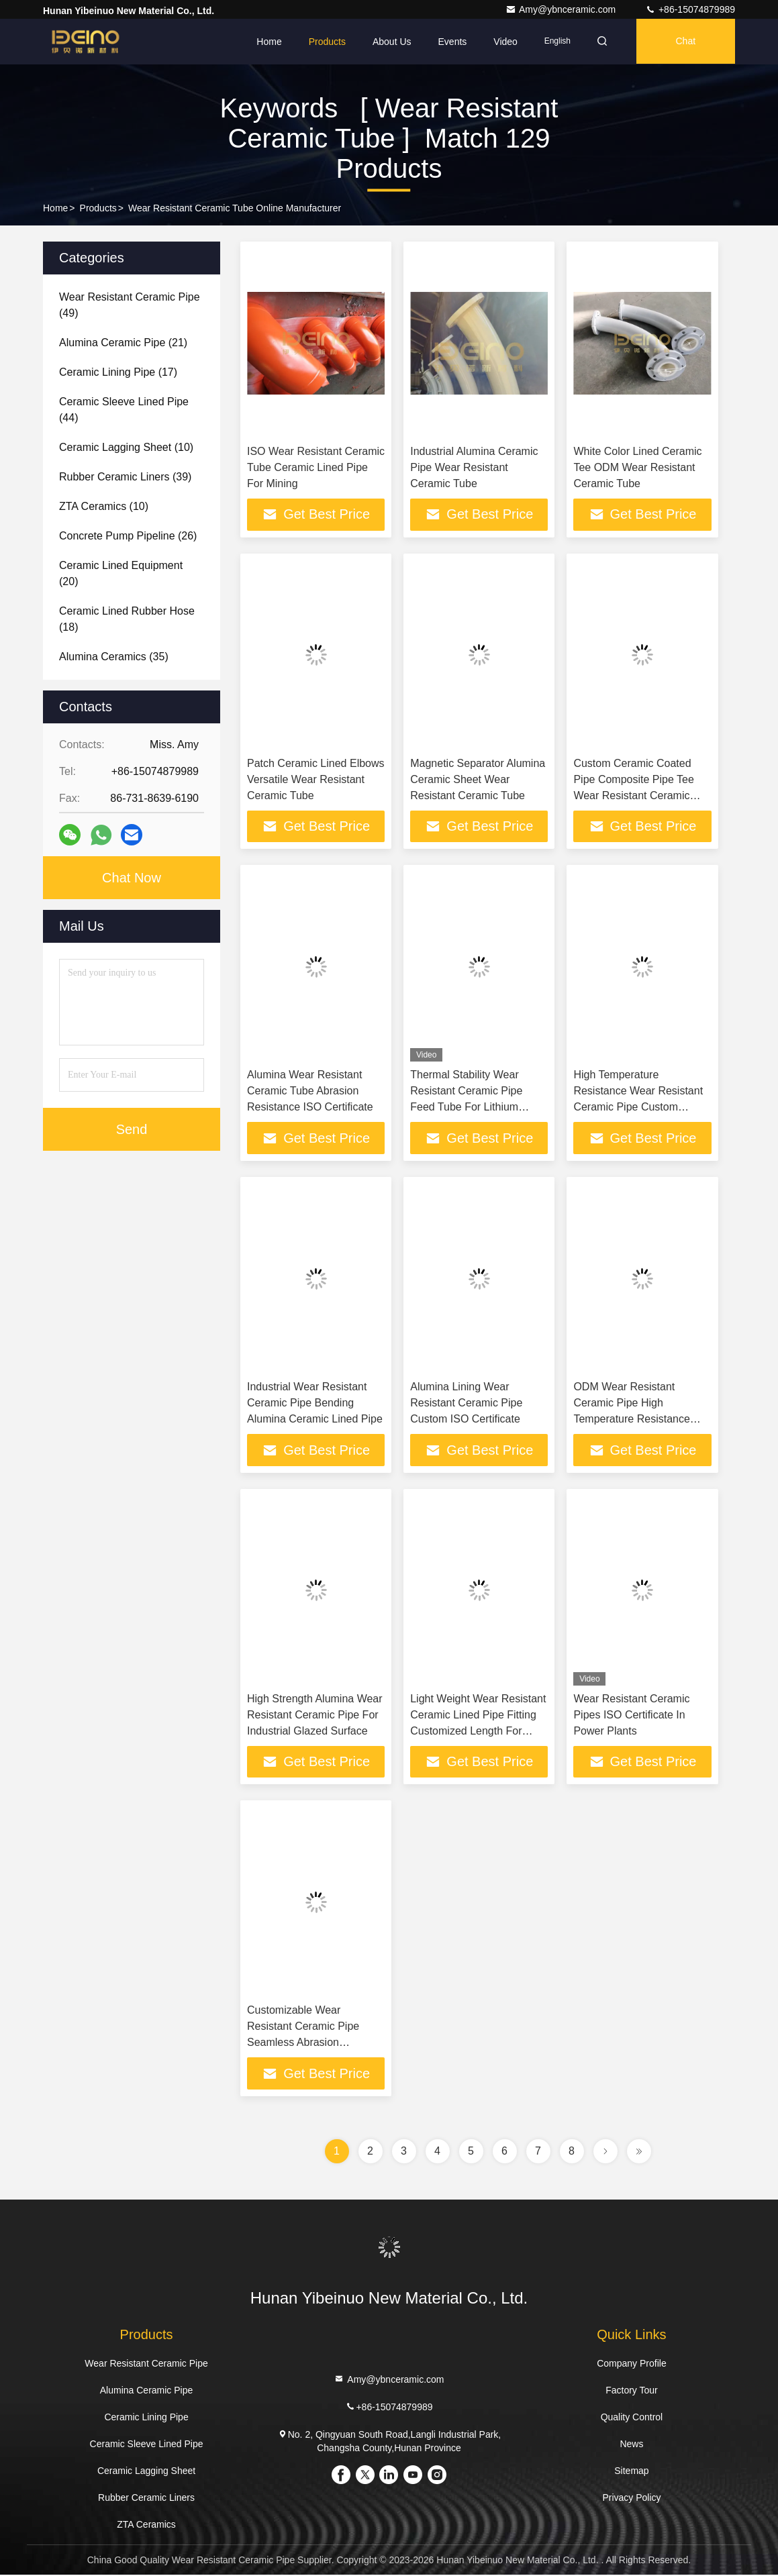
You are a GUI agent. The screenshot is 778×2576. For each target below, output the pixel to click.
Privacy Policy (631, 2498)
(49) (129, 305)
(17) (118, 372)
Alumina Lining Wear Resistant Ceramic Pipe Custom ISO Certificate (466, 1403)
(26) (128, 536)
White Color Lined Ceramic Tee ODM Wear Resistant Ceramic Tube (637, 467)
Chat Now (131, 877)
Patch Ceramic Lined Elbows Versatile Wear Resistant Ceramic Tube (316, 779)
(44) (124, 409)
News (631, 2445)
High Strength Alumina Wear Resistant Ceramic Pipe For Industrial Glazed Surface (315, 1715)
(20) (121, 573)
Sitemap (631, 2472)
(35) (113, 656)
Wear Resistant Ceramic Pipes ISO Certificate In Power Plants (631, 1715)
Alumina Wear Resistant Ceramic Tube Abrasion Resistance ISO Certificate (310, 1091)
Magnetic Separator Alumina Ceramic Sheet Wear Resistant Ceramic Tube (477, 779)
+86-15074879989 (690, 9)
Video (501, 41)
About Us (388, 41)
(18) (127, 619)
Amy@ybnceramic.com (561, 9)
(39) (125, 476)
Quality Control (632, 2418)
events (448, 41)
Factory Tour (631, 2391)
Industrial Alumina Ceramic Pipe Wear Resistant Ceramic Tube (474, 467)
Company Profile (632, 2364)
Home (264, 41)
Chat (685, 41)
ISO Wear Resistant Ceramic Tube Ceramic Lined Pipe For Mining (316, 467)
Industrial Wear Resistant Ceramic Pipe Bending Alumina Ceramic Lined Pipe (315, 1403)
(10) (126, 447)
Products (322, 41)
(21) (123, 342)
